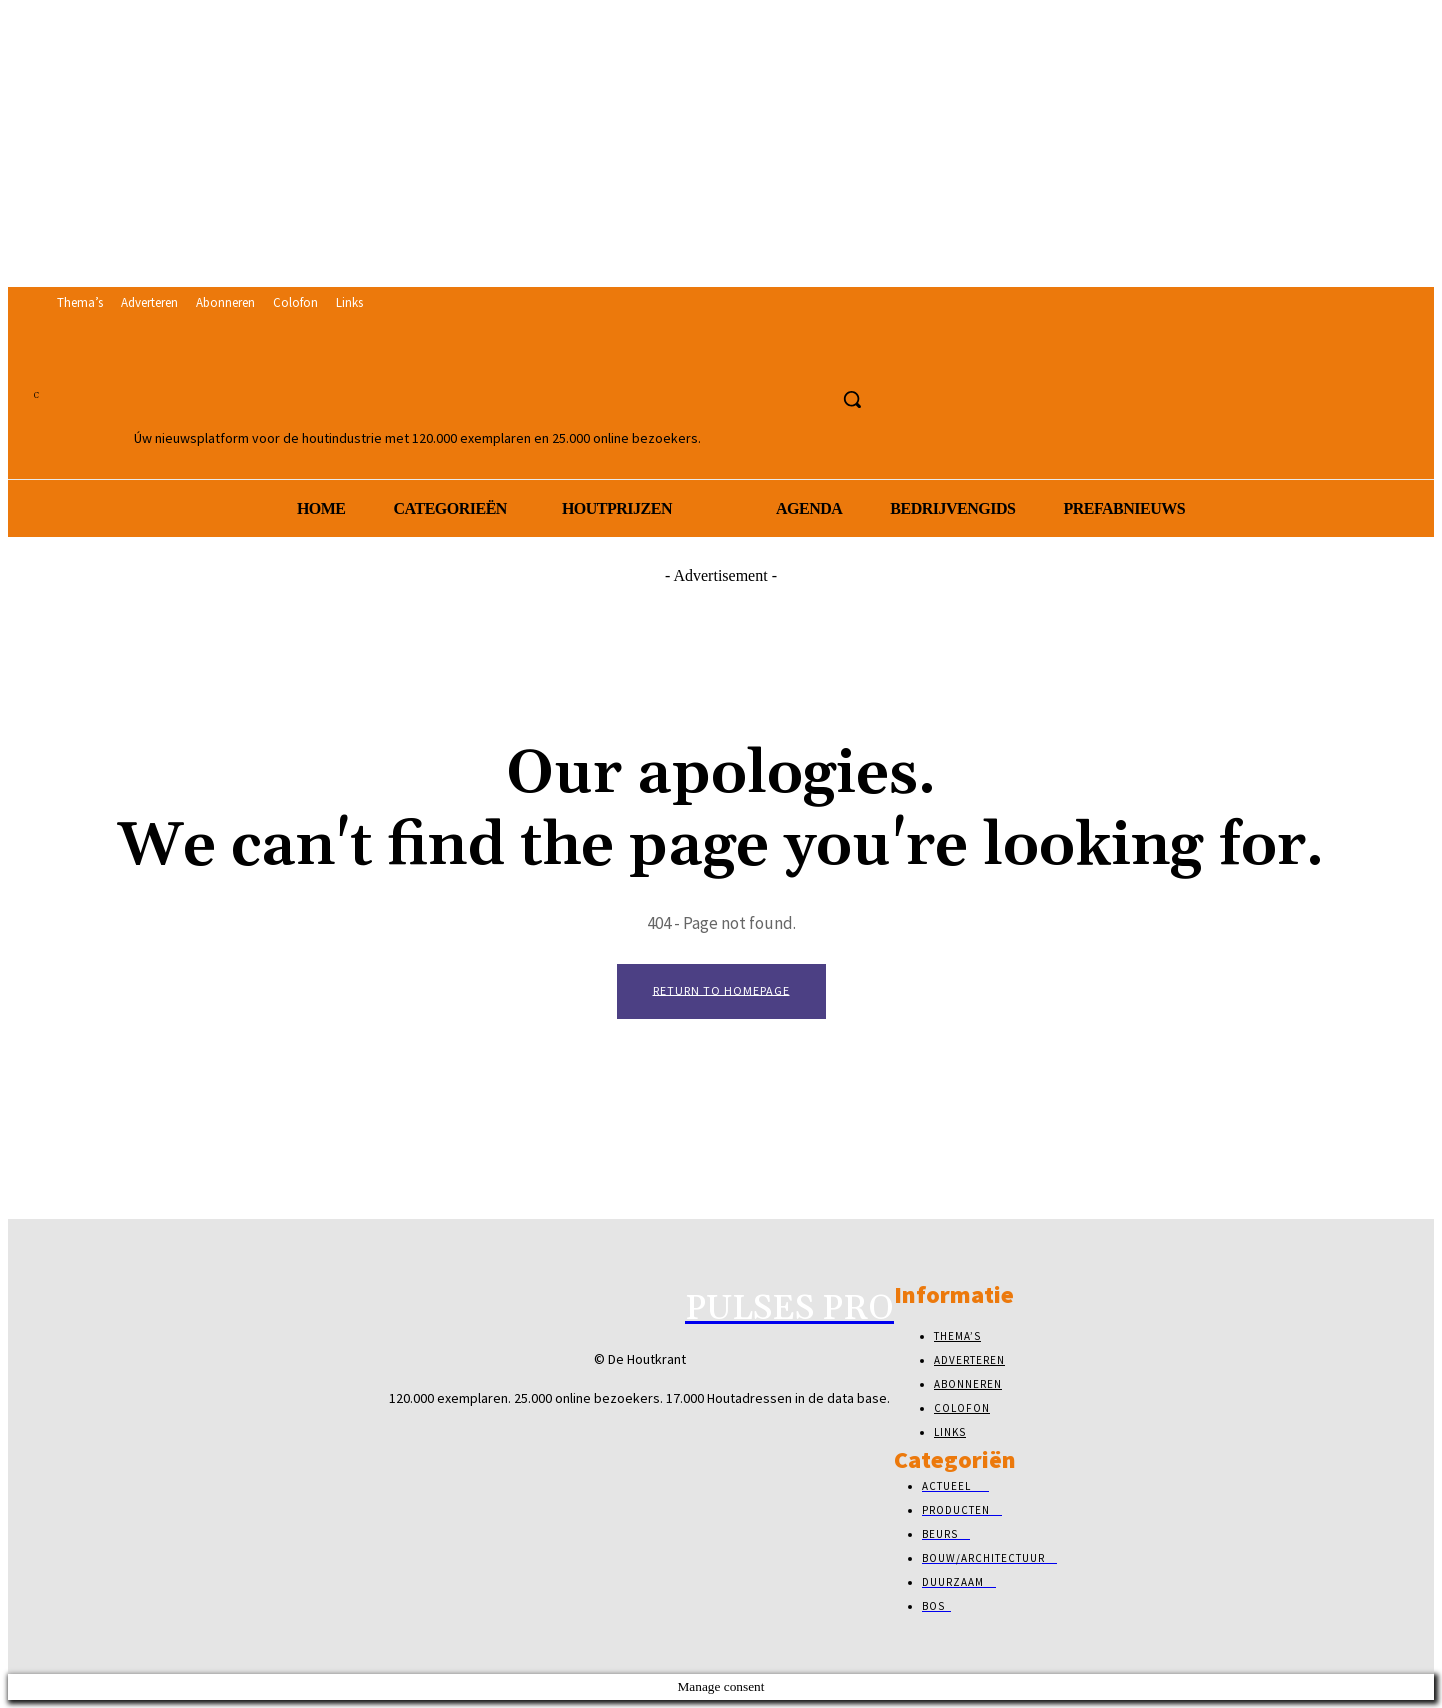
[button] (852, 399)
